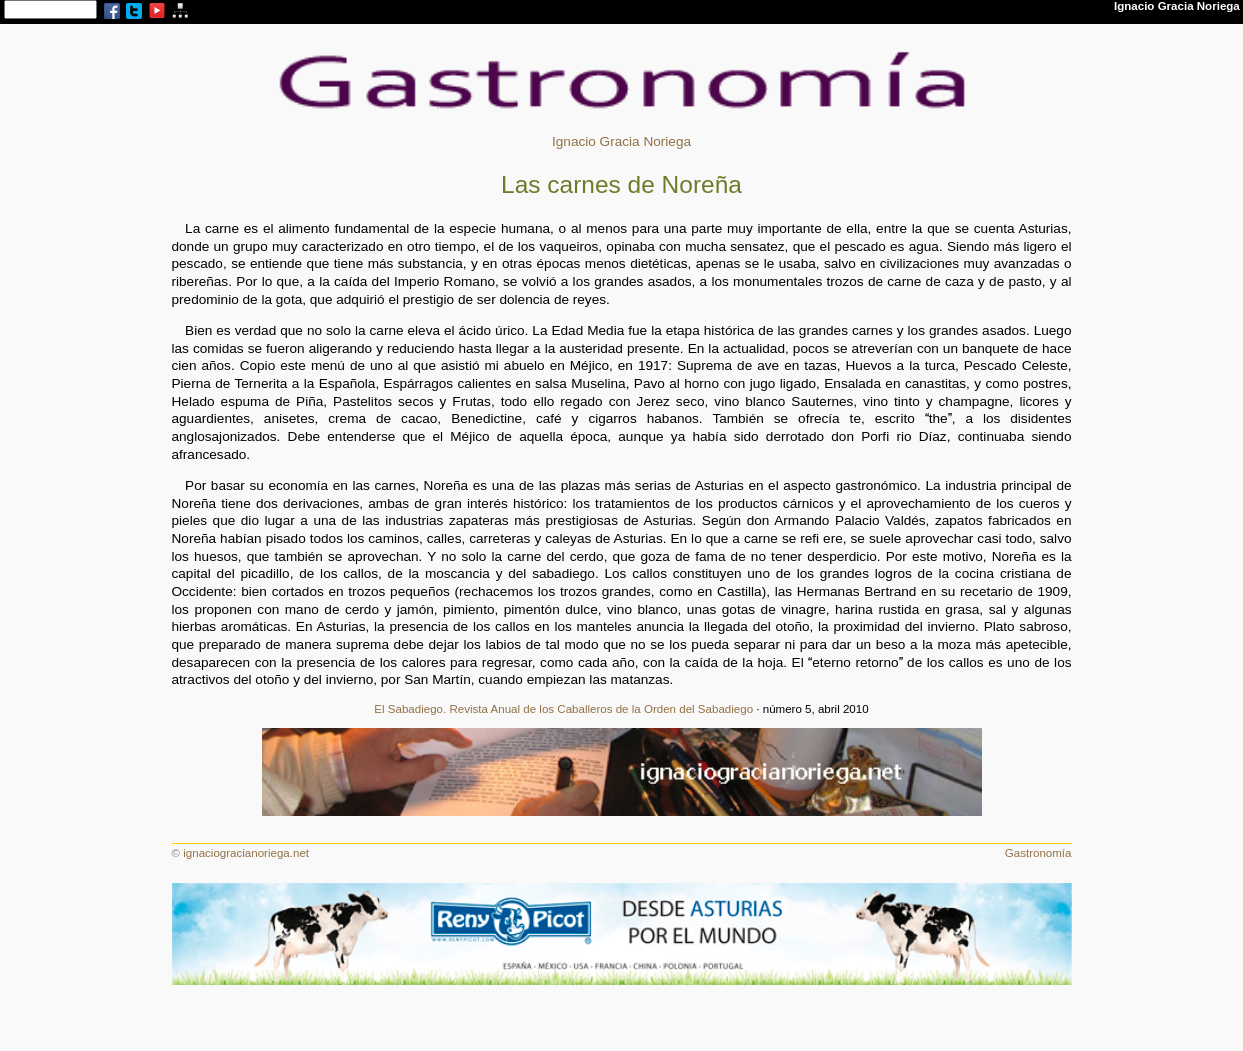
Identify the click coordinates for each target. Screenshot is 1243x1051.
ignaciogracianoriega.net (246, 853)
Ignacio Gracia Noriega (621, 141)
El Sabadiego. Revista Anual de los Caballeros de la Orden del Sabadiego (563, 709)
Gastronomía (1038, 853)
